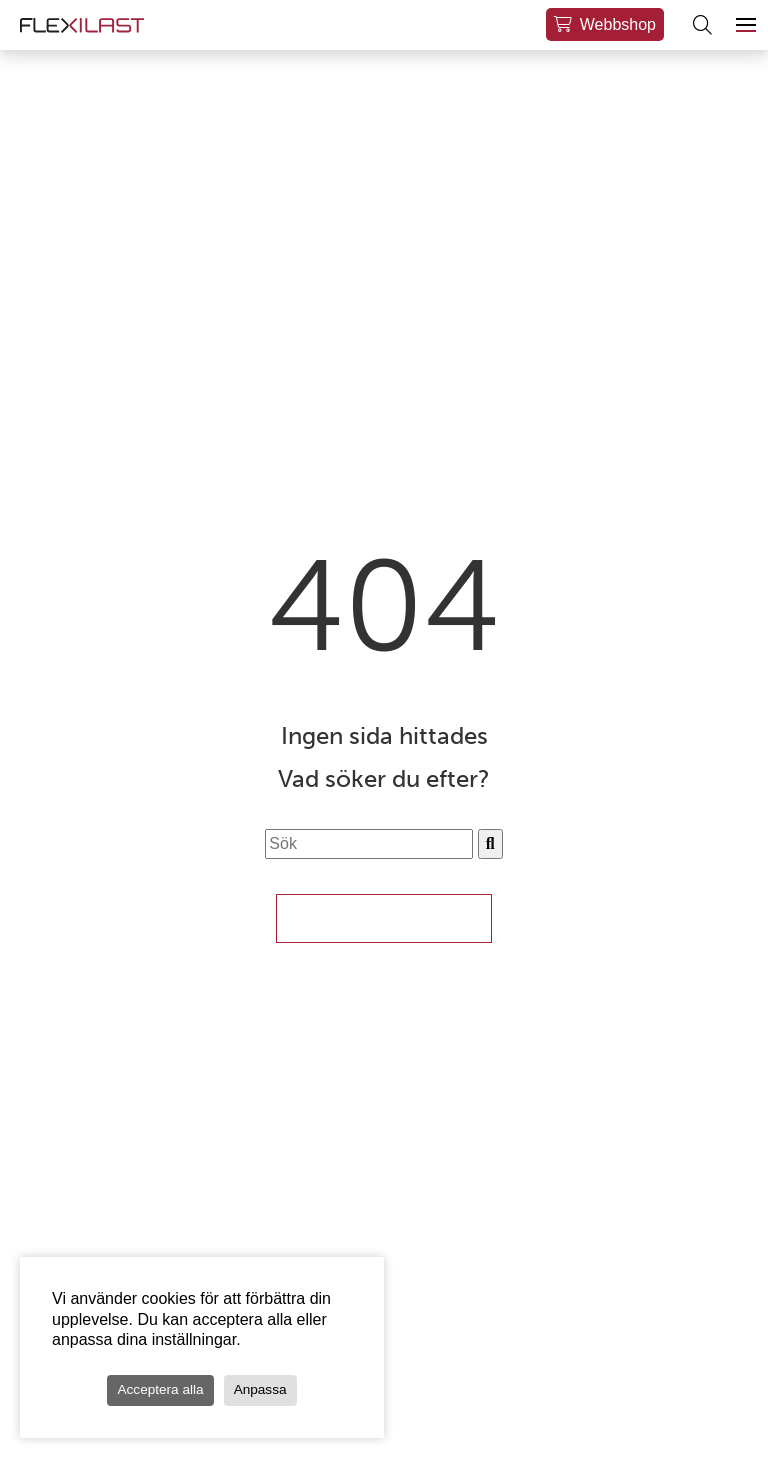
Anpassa (260, 1389)
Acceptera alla (160, 1389)
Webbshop (618, 24)
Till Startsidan (383, 918)
